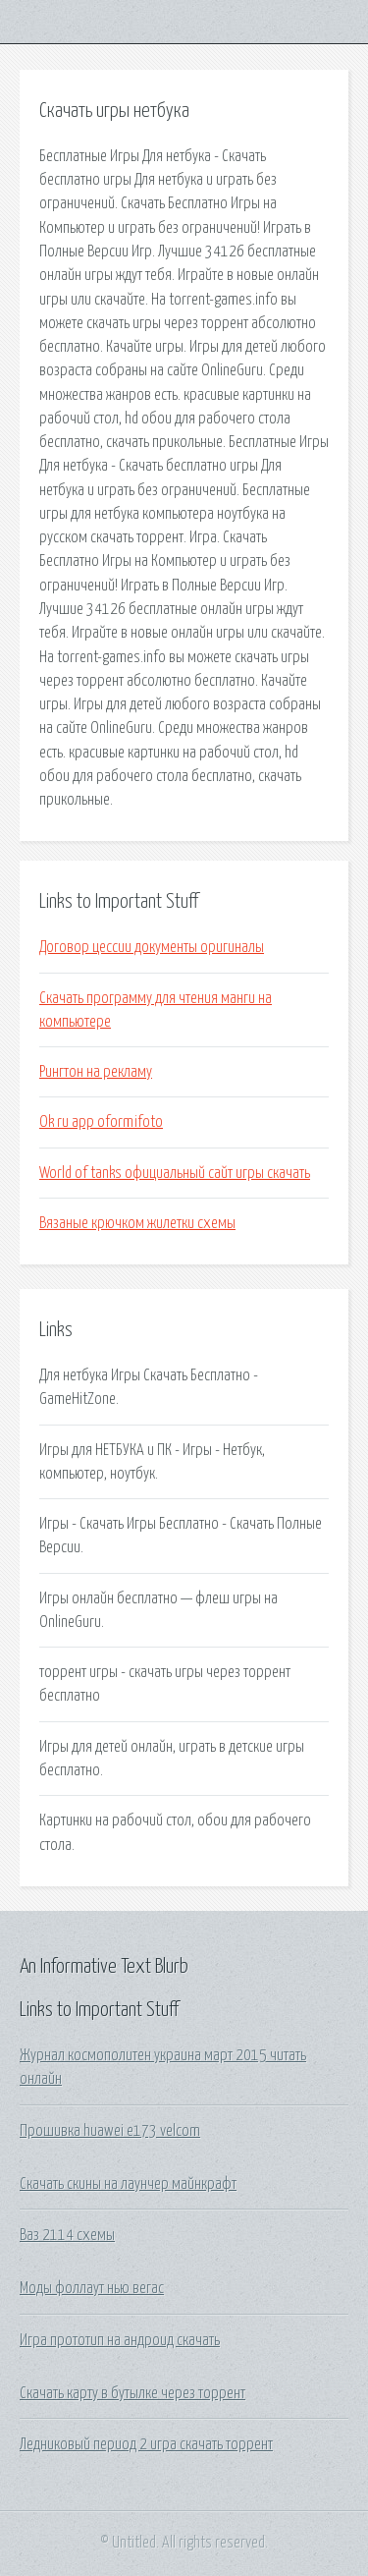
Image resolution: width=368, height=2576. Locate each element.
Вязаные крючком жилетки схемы (137, 1223)
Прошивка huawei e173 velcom (110, 2131)
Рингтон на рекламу (95, 1072)
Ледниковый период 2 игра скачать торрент (146, 2444)
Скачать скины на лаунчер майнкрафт (128, 2184)
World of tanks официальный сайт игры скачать (174, 1173)
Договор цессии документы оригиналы (151, 947)
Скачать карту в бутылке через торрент (132, 2393)
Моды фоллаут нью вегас (92, 2288)
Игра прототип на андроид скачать (120, 2340)
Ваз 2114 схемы (67, 2235)
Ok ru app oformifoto (101, 1122)
